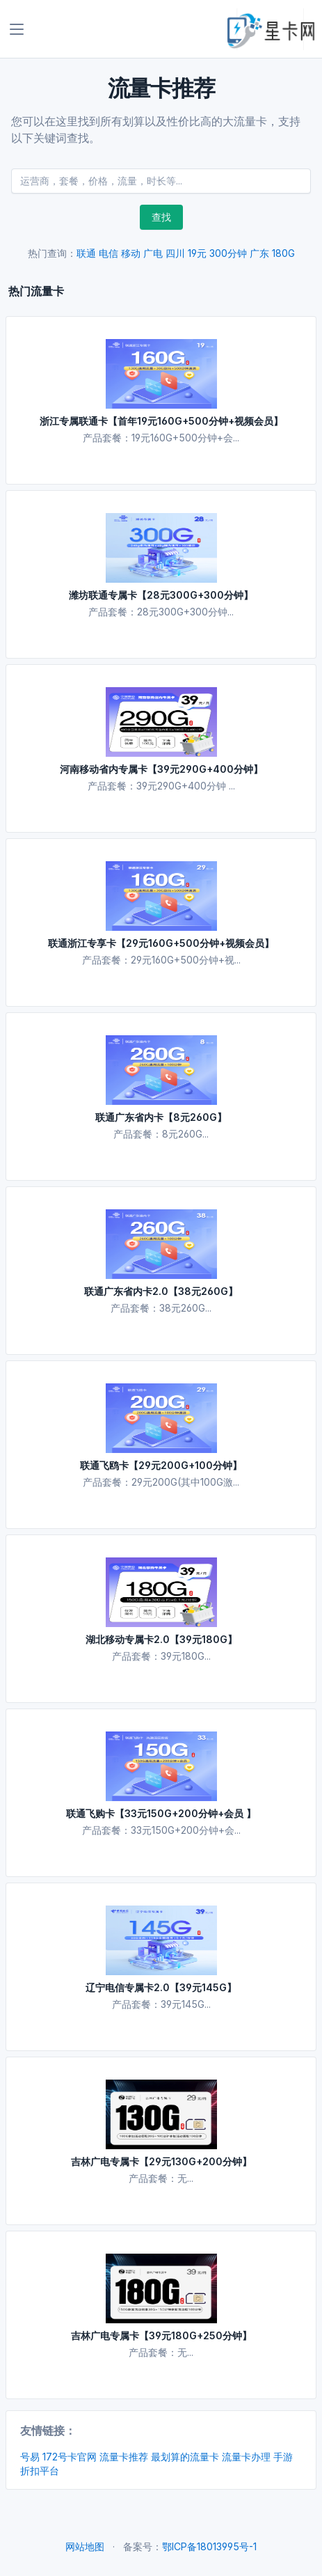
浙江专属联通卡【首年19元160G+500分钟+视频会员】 (161, 421)
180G (283, 253)
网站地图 (84, 2546)
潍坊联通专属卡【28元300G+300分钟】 (161, 595)
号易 (30, 2457)
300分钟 (228, 253)
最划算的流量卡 (185, 2457)
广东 (259, 253)
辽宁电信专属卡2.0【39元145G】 (161, 1987)
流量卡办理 (246, 2457)
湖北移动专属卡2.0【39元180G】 (161, 1639)
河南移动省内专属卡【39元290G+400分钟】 (161, 769)
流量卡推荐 (123, 2457)
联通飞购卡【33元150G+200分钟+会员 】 (161, 1813)
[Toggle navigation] (17, 29)
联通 (86, 253)
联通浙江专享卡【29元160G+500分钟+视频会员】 (161, 943)
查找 (161, 217)
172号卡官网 (69, 2457)
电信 (108, 253)
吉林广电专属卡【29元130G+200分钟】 (161, 2161)
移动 (130, 253)
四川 (175, 253)
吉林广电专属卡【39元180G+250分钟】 (161, 2335)
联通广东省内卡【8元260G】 (161, 1117)
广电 (153, 253)
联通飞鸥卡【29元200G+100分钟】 (161, 1465)
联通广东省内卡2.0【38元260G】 (161, 1291)
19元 (197, 253)
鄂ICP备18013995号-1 (209, 2546)
